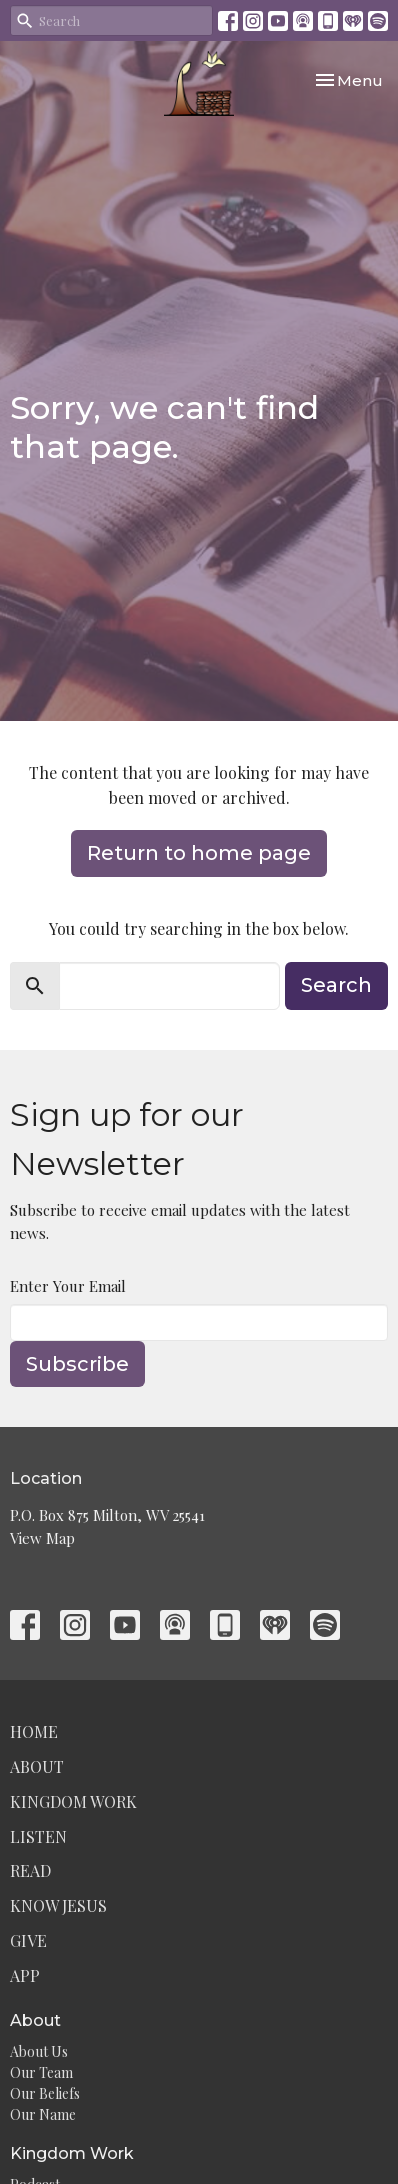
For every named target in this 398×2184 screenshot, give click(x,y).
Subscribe (77, 1364)
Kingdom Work (73, 1801)
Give (28, 1940)
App (25, 1975)
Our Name (43, 2114)
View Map (42, 1538)
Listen (38, 1836)
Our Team (41, 2072)
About (37, 1766)
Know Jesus (58, 1905)
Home (34, 1731)
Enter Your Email (68, 1286)
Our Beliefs (45, 2093)
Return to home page (199, 853)
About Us (39, 2051)
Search (336, 985)
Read (30, 1870)
